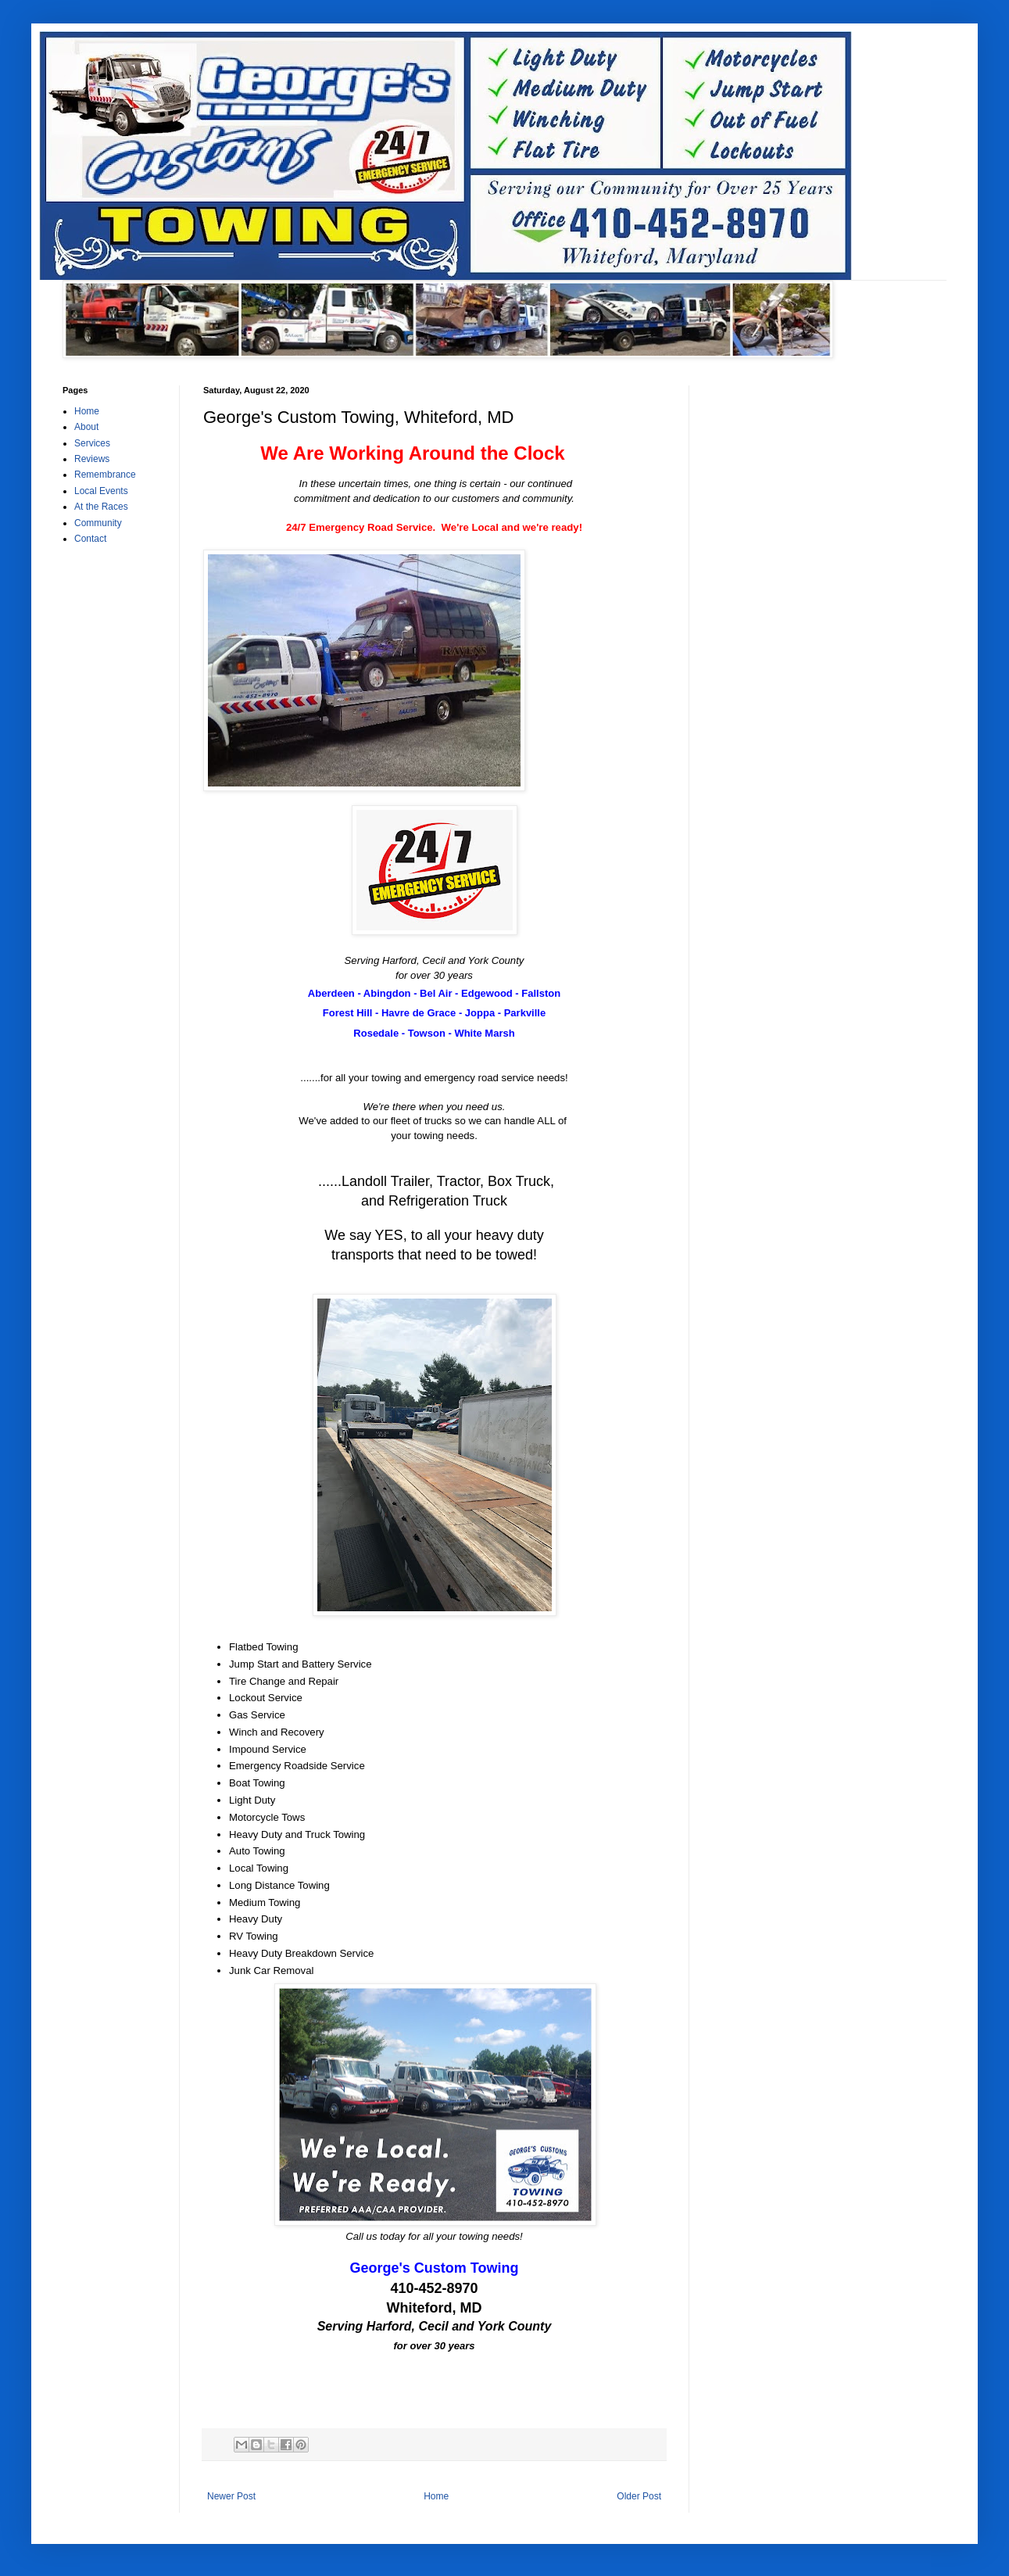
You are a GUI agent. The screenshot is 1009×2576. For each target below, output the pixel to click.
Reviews (91, 458)
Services (92, 443)
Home (436, 2496)
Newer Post (231, 2496)
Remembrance (105, 474)
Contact (90, 538)
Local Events (101, 490)
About (86, 426)
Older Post (639, 2496)
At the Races (101, 506)
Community (98, 523)
